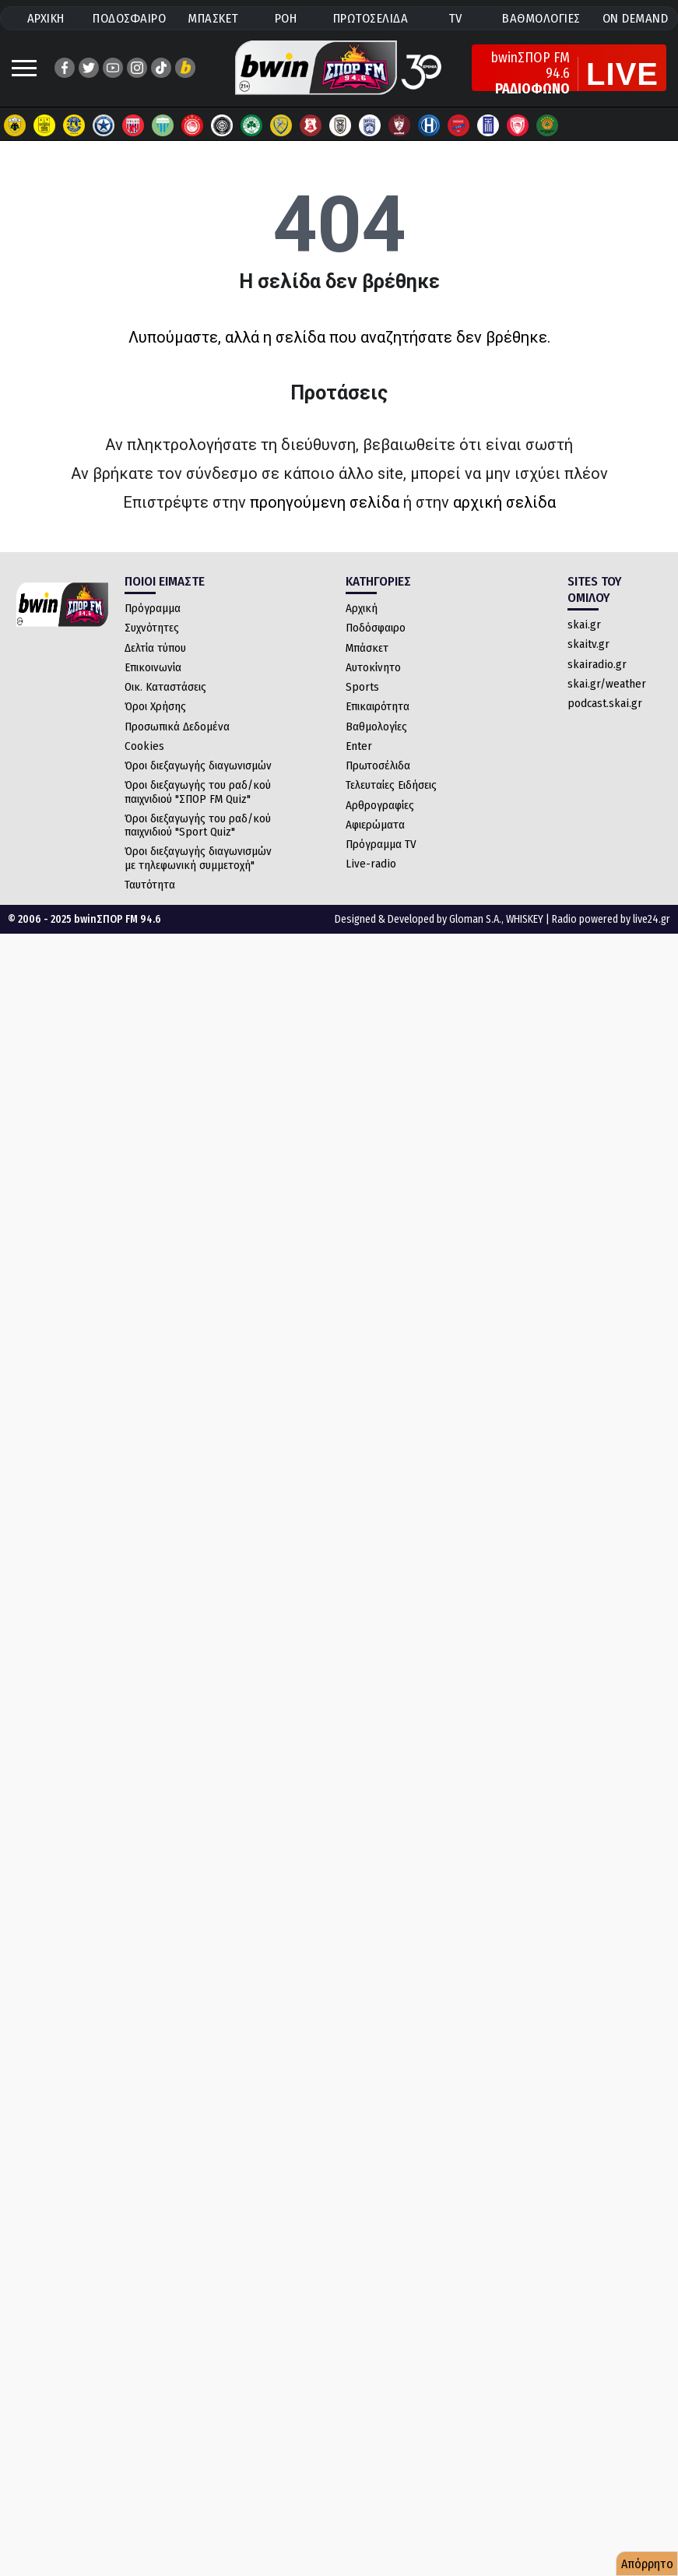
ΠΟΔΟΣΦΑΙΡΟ (129, 18)
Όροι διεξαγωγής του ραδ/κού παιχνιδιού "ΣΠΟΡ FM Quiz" (198, 791)
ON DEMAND (635, 18)
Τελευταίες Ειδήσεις (391, 785)
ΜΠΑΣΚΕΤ (213, 18)
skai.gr (584, 625)
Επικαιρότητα (377, 706)
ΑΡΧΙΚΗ (46, 18)
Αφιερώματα (375, 825)
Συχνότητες (152, 628)
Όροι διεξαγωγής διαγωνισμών (198, 765)
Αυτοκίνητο (373, 667)
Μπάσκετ (367, 648)
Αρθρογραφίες (380, 805)
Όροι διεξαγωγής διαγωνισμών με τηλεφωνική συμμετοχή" (198, 857)
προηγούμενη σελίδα (324, 502)
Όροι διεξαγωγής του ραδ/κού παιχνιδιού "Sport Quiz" (198, 825)
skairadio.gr (597, 664)
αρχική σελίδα (504, 502)
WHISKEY (524, 919)
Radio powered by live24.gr (611, 919)
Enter (359, 746)
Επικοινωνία (153, 667)
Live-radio (371, 864)
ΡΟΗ (286, 18)
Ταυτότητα (150, 885)
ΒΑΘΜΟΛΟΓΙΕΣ (541, 18)
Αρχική (362, 608)
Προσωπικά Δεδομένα (177, 727)
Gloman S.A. (475, 919)
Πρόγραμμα (153, 608)
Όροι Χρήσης (155, 706)
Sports (362, 687)
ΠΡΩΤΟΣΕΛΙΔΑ (371, 18)
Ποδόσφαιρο (376, 628)
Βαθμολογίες (376, 727)
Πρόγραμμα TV (381, 844)
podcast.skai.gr (604, 703)
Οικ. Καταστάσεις (165, 687)
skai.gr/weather (606, 684)
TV (455, 18)
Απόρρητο (647, 2564)
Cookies (144, 746)
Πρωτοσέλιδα (378, 765)
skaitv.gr (588, 644)
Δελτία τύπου (155, 648)
